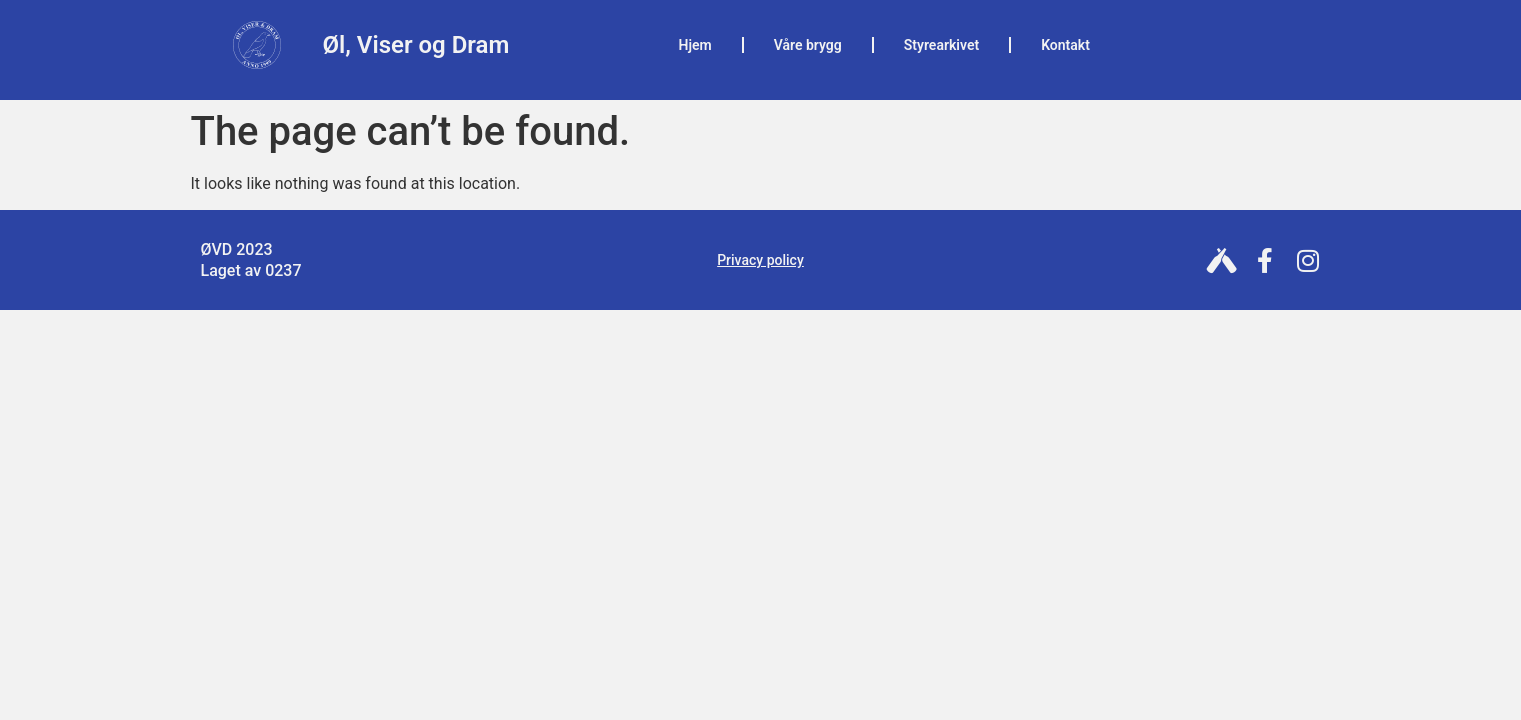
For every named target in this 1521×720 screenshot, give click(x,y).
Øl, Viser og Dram (416, 45)
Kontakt (1065, 45)
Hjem (695, 45)
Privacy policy (760, 260)
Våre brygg (808, 45)
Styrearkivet (941, 45)
